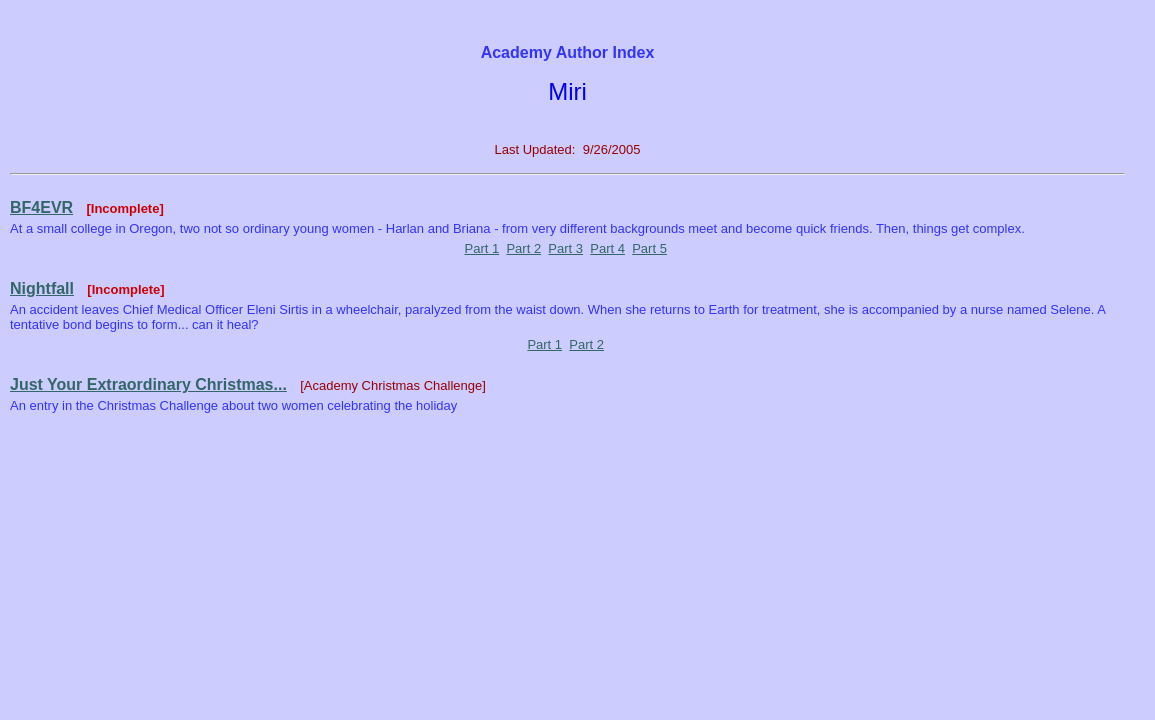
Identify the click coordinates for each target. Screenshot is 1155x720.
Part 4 (607, 248)
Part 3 (565, 248)
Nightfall (42, 288)
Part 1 (482, 248)
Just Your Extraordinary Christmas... (148, 384)
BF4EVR (41, 207)
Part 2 (523, 248)
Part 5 (649, 248)
